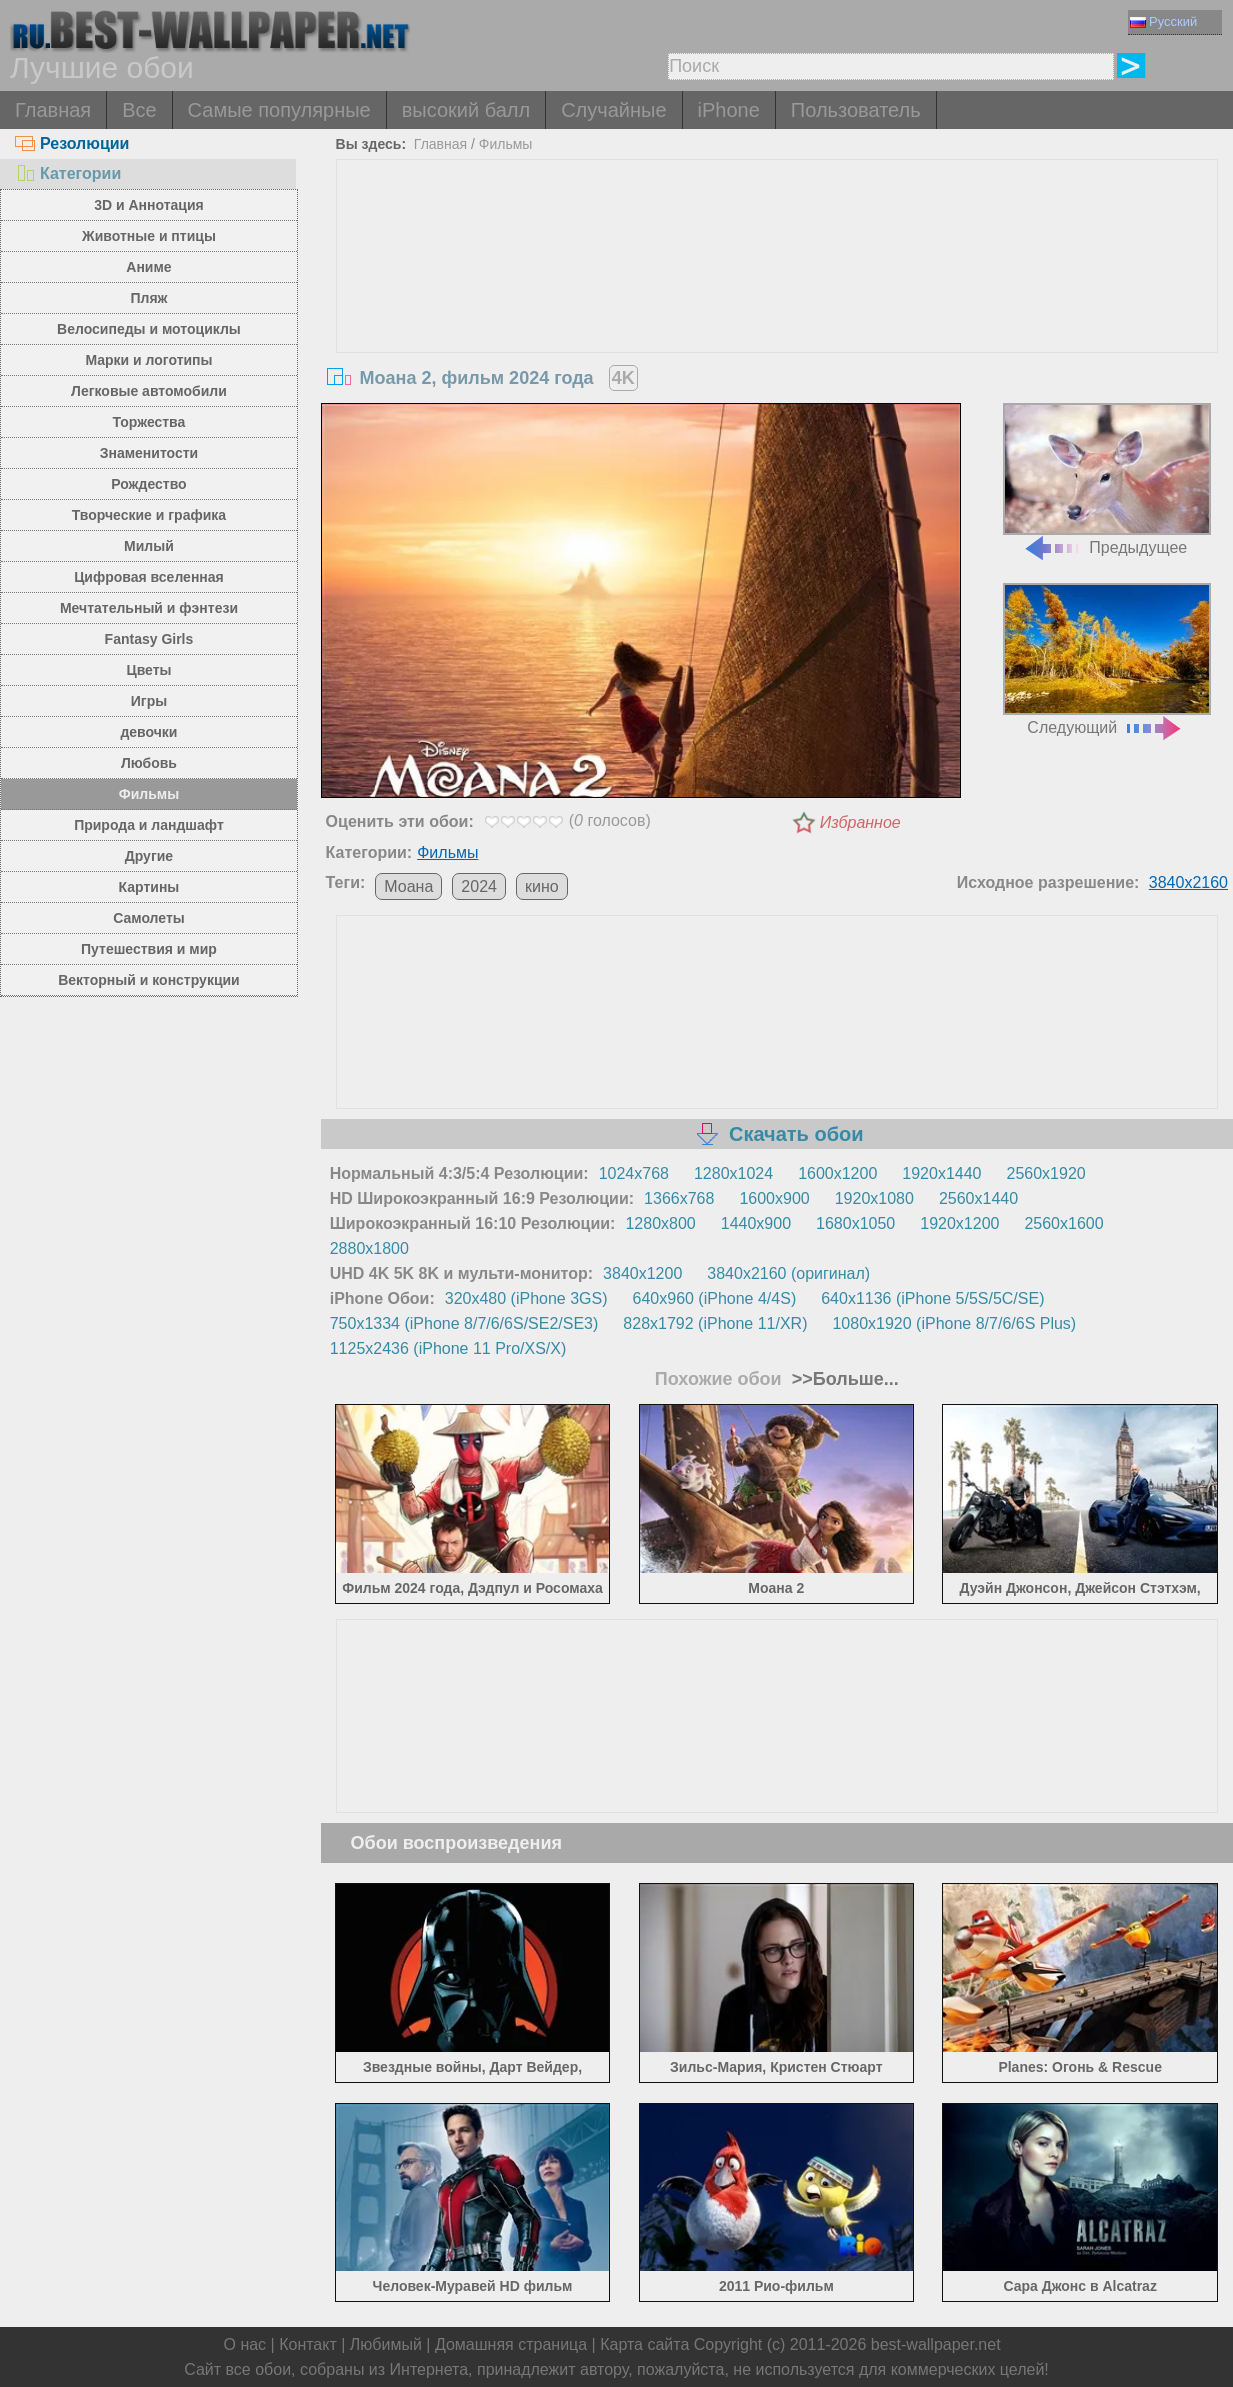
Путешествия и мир (149, 949)
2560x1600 (1063, 1223)
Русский (1163, 21)
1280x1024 (733, 1173)
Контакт (308, 2344)
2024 (479, 886)
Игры (149, 701)
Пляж (148, 298)
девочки (148, 732)
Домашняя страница (511, 2344)
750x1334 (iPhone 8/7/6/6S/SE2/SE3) (464, 1323)
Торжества (149, 422)
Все (139, 110)
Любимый (386, 2344)
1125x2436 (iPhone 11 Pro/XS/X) (448, 1348)
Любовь (149, 763)
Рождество (148, 484)
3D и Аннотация (149, 205)
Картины (149, 887)
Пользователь (856, 110)
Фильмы (149, 794)
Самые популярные (279, 110)
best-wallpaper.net (936, 2344)
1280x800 (660, 1223)
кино (542, 886)
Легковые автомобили (149, 391)
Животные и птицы (149, 236)
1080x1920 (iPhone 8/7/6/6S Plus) (954, 1323)
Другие (149, 856)
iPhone (729, 110)
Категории (68, 173)
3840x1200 (642, 1273)
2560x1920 (1046, 1173)
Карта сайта (644, 2344)
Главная (53, 110)
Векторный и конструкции (149, 980)
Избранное (860, 822)
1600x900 (774, 1198)
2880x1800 (369, 1248)
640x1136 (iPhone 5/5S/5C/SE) (932, 1298)
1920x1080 (874, 1198)
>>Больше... (843, 1379)
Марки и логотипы (148, 360)
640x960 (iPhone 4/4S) (715, 1298)
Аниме (148, 267)
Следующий (1107, 659)
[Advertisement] (777, 310)
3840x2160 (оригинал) (788, 1273)
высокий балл (466, 110)
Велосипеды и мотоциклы (149, 329)
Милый (149, 546)
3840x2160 (1188, 882)
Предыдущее (1107, 479)
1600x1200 (837, 1173)
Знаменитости (149, 453)
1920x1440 (941, 1173)
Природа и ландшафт (149, 825)
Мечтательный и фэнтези (149, 608)
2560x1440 (978, 1198)
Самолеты (149, 918)
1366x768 (679, 1198)
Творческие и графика (149, 515)
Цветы (148, 670)
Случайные (613, 110)
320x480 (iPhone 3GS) (526, 1298)
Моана (408, 886)
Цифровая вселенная (149, 577)
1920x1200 (959, 1223)
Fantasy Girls (149, 639)
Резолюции (72, 143)
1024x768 (634, 1173)
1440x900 (756, 1223)
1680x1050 (855, 1223)
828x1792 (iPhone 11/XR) (715, 1323)
